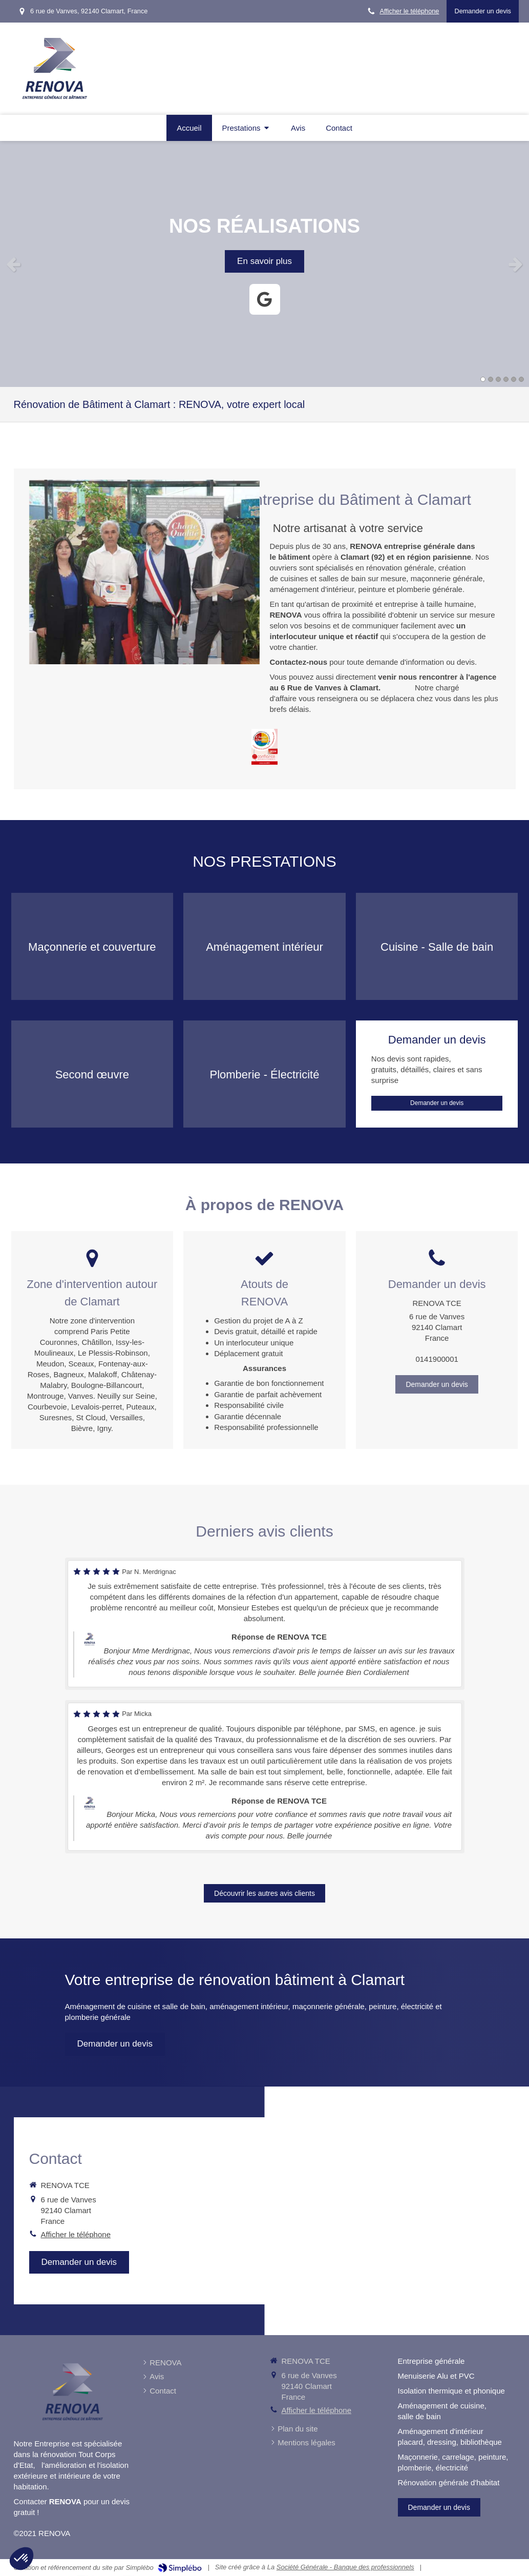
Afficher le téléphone (409, 11)
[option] (264, 264)
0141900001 (436, 1359)
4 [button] (506, 379)
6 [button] (521, 379)
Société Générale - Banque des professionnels (345, 2567)
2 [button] (490, 379)
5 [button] (513, 379)
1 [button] (482, 379)
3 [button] (498, 379)
